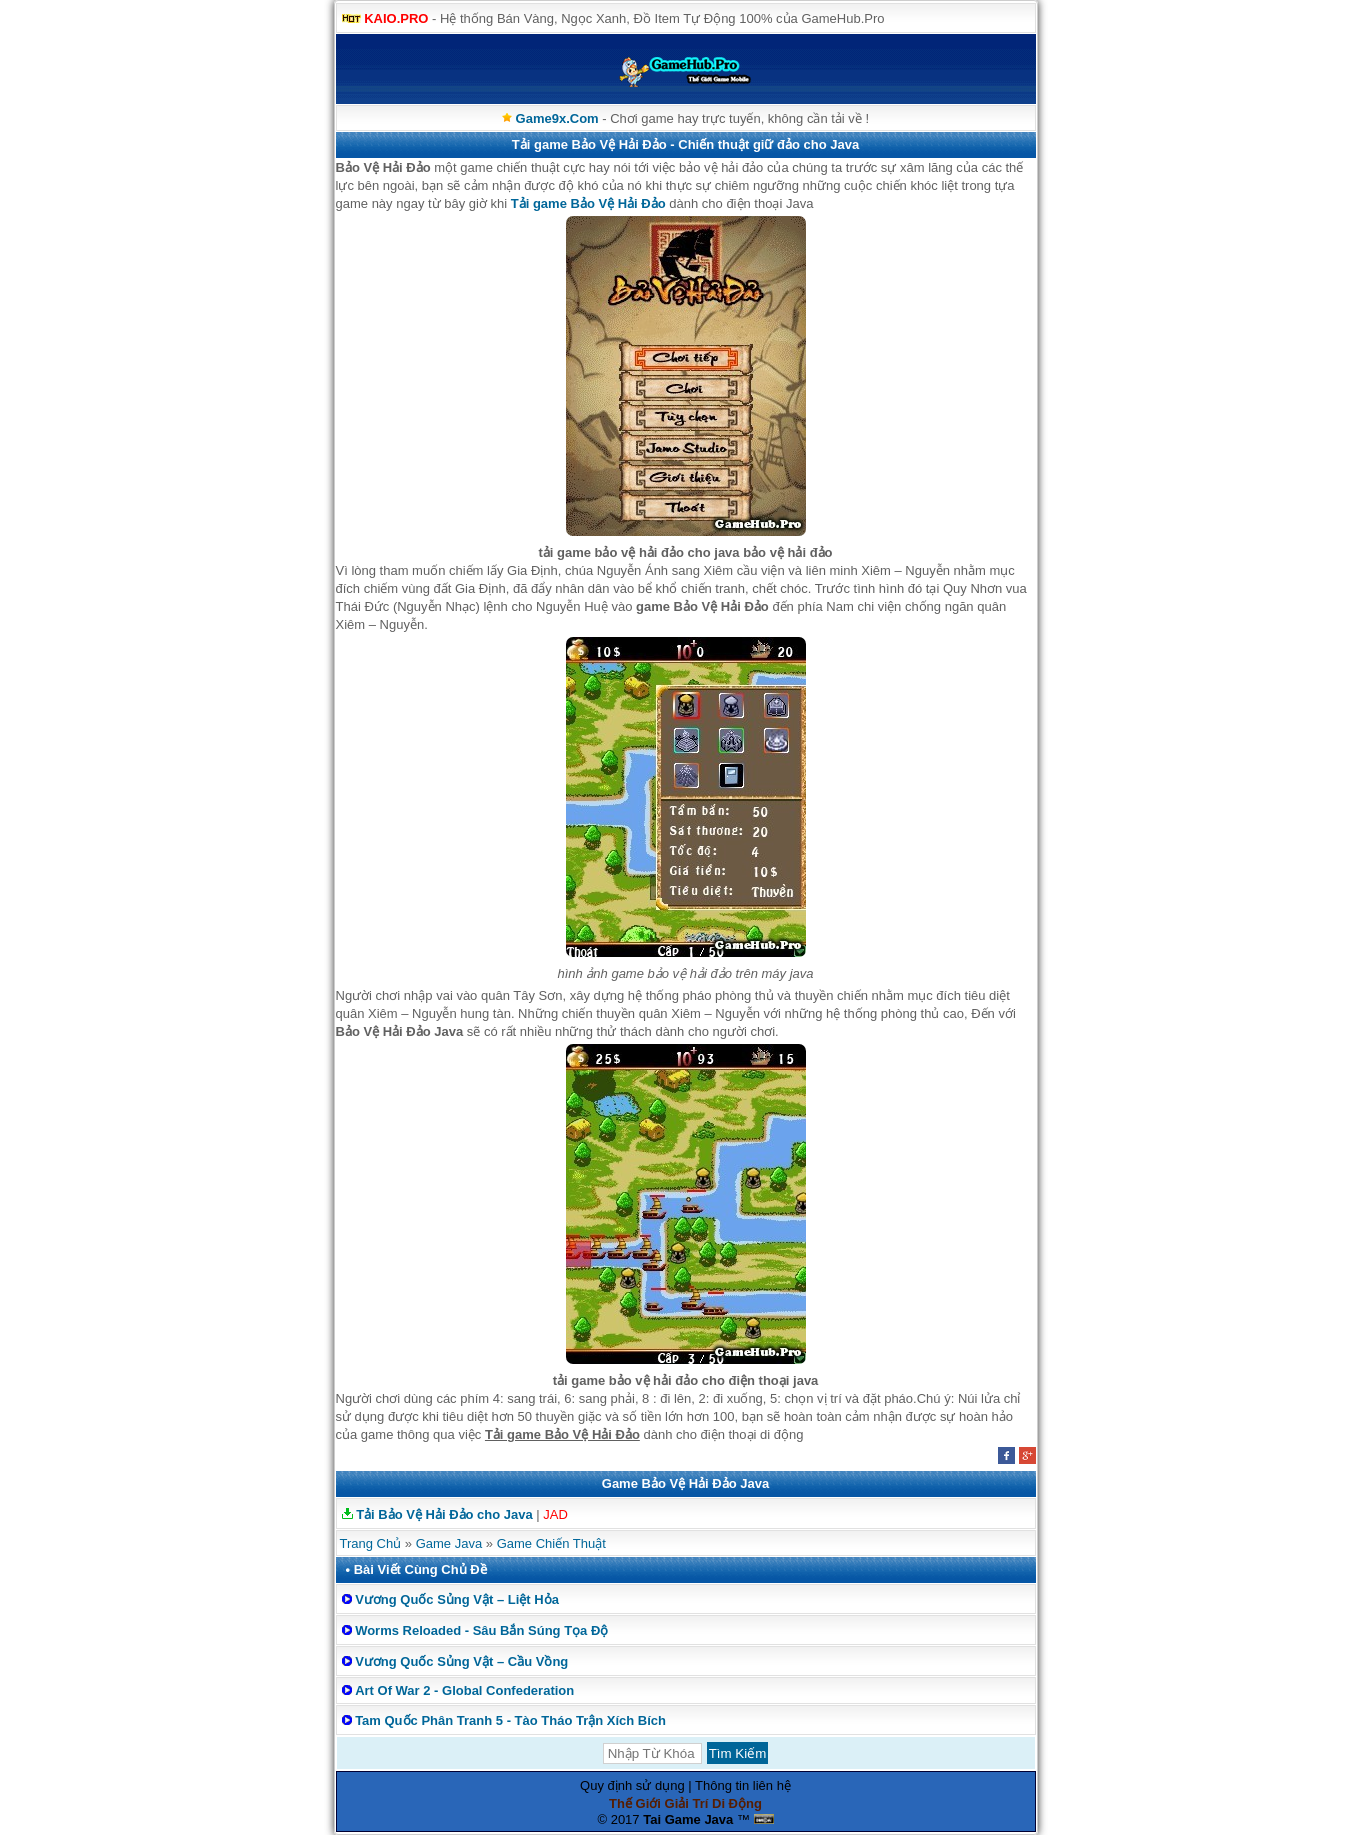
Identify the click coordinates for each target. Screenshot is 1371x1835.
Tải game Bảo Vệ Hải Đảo (588, 203)
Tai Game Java (688, 1819)
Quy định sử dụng (632, 1785)
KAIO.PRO (396, 18)
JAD (555, 1514)
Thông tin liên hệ (743, 1785)
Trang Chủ (371, 1543)
